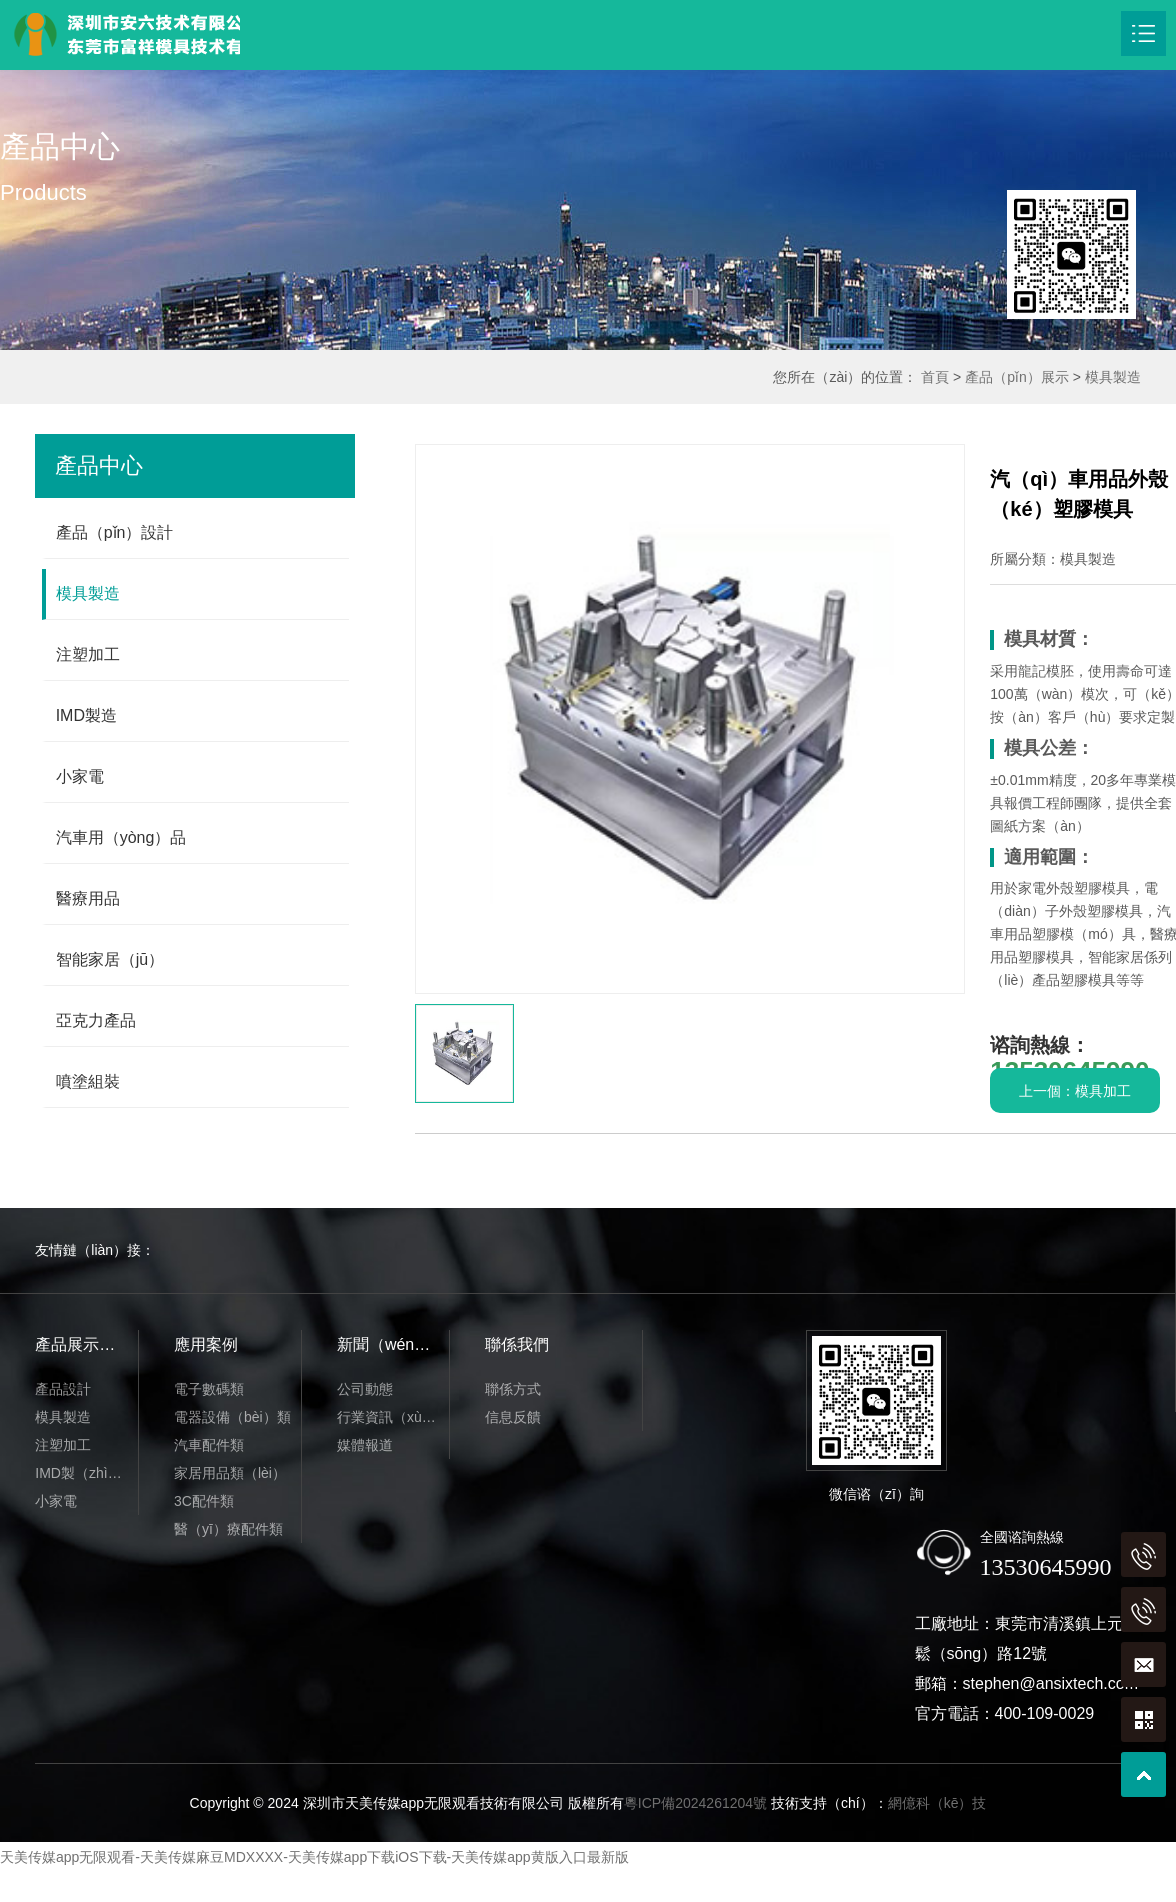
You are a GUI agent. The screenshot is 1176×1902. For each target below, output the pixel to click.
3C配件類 (204, 1501)
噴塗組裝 (88, 1081)
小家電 (80, 776)
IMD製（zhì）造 (85, 1473)
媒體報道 (365, 1445)
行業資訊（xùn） (390, 1417)
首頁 (935, 377)
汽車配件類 (209, 1445)
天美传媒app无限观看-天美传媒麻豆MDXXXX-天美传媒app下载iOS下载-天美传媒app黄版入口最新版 (314, 1857)
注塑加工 (88, 654)
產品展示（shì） (86, 1344)
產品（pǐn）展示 (1017, 377)
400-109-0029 (1045, 1713)
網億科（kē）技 (937, 1803)
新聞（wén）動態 (393, 1344)
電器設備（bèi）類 (232, 1417)
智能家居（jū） (110, 959)
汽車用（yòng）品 (121, 837)
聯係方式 (513, 1389)
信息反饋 (513, 1417)
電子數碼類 (209, 1389)
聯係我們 (517, 1344)
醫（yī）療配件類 (228, 1529)
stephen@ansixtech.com (1050, 1683)
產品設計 (63, 1389)
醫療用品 (88, 898)
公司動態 (365, 1389)
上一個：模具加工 (1075, 1091)
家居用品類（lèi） (230, 1473)
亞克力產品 (96, 1020)
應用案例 (206, 1344)
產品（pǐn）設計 (115, 532)
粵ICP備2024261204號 (695, 1803)
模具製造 (1113, 377)
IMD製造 (86, 715)
